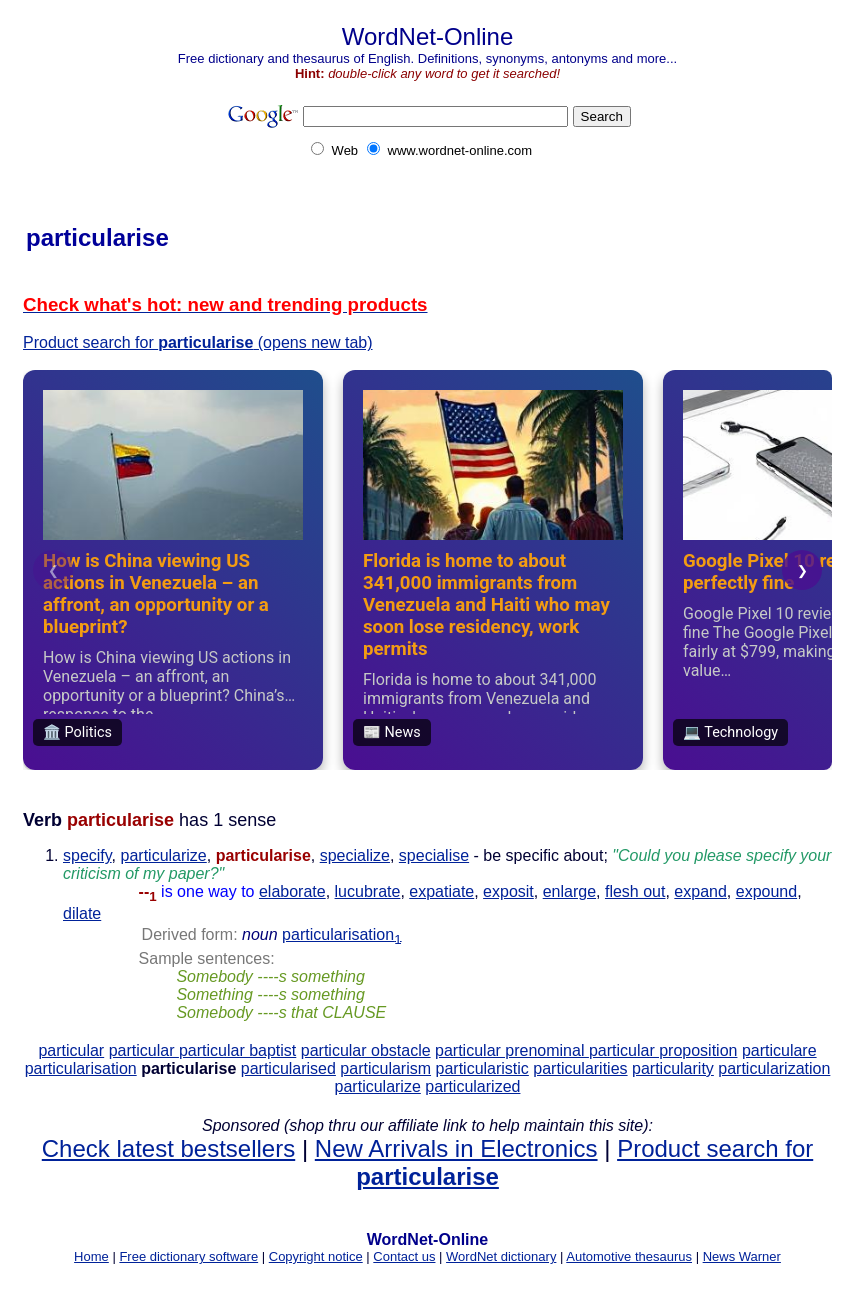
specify (87, 855)
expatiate (441, 891)
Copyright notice (316, 1256)
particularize (164, 855)
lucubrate (368, 891)
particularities (580, 1068)
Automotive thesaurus (629, 1256)
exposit (508, 891)
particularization (774, 1068)
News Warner (742, 1256)
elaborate (292, 891)
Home (91, 1256)
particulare (779, 1050)
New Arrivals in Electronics (456, 1148)
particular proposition (663, 1050)
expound (766, 891)
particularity (673, 1068)
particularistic (482, 1068)
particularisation (341, 934)
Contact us (404, 1256)
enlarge (569, 891)
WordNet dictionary (501, 1256)
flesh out (635, 891)
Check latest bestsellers (168, 1148)
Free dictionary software (188, 1256)
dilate (82, 913)
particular (71, 1050)
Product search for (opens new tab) (198, 342)
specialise (434, 855)
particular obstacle (366, 1050)
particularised (288, 1068)
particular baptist (237, 1050)
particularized (472, 1086)
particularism (385, 1068)
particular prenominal (512, 1050)
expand (700, 891)
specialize (355, 855)
